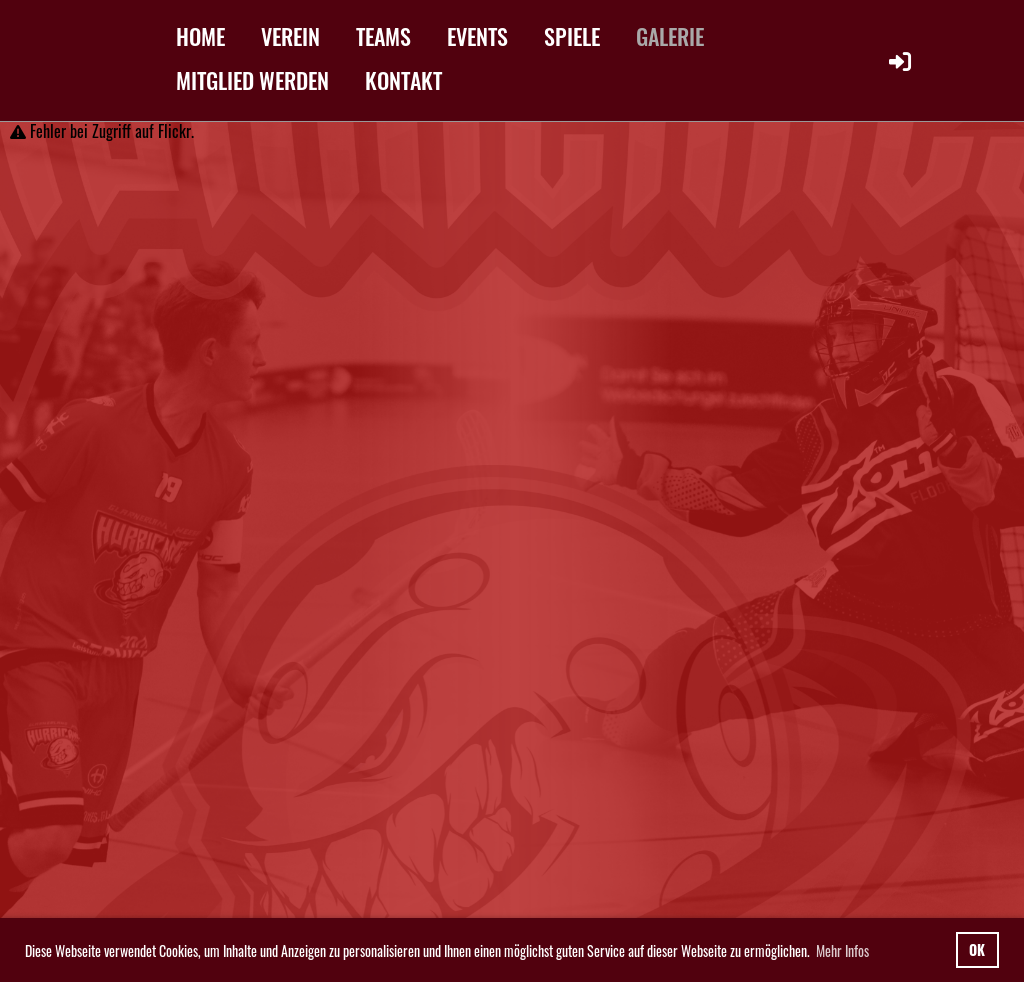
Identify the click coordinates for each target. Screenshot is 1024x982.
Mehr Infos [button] (842, 950)
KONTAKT (403, 80)
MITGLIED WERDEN (252, 80)
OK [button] (977, 949)
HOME (200, 36)
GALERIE (670, 36)
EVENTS (477, 36)
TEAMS (383, 36)
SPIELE (572, 36)
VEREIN (290, 36)
